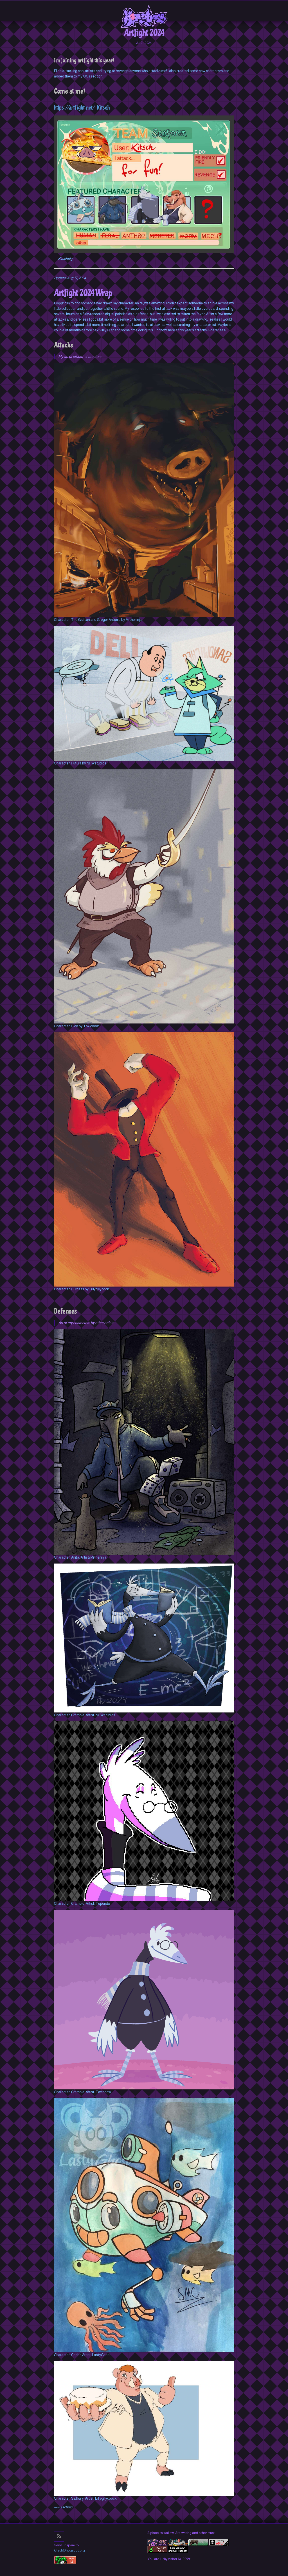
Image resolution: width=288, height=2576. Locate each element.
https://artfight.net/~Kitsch (82, 107)
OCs (86, 76)
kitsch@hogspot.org (69, 2550)
